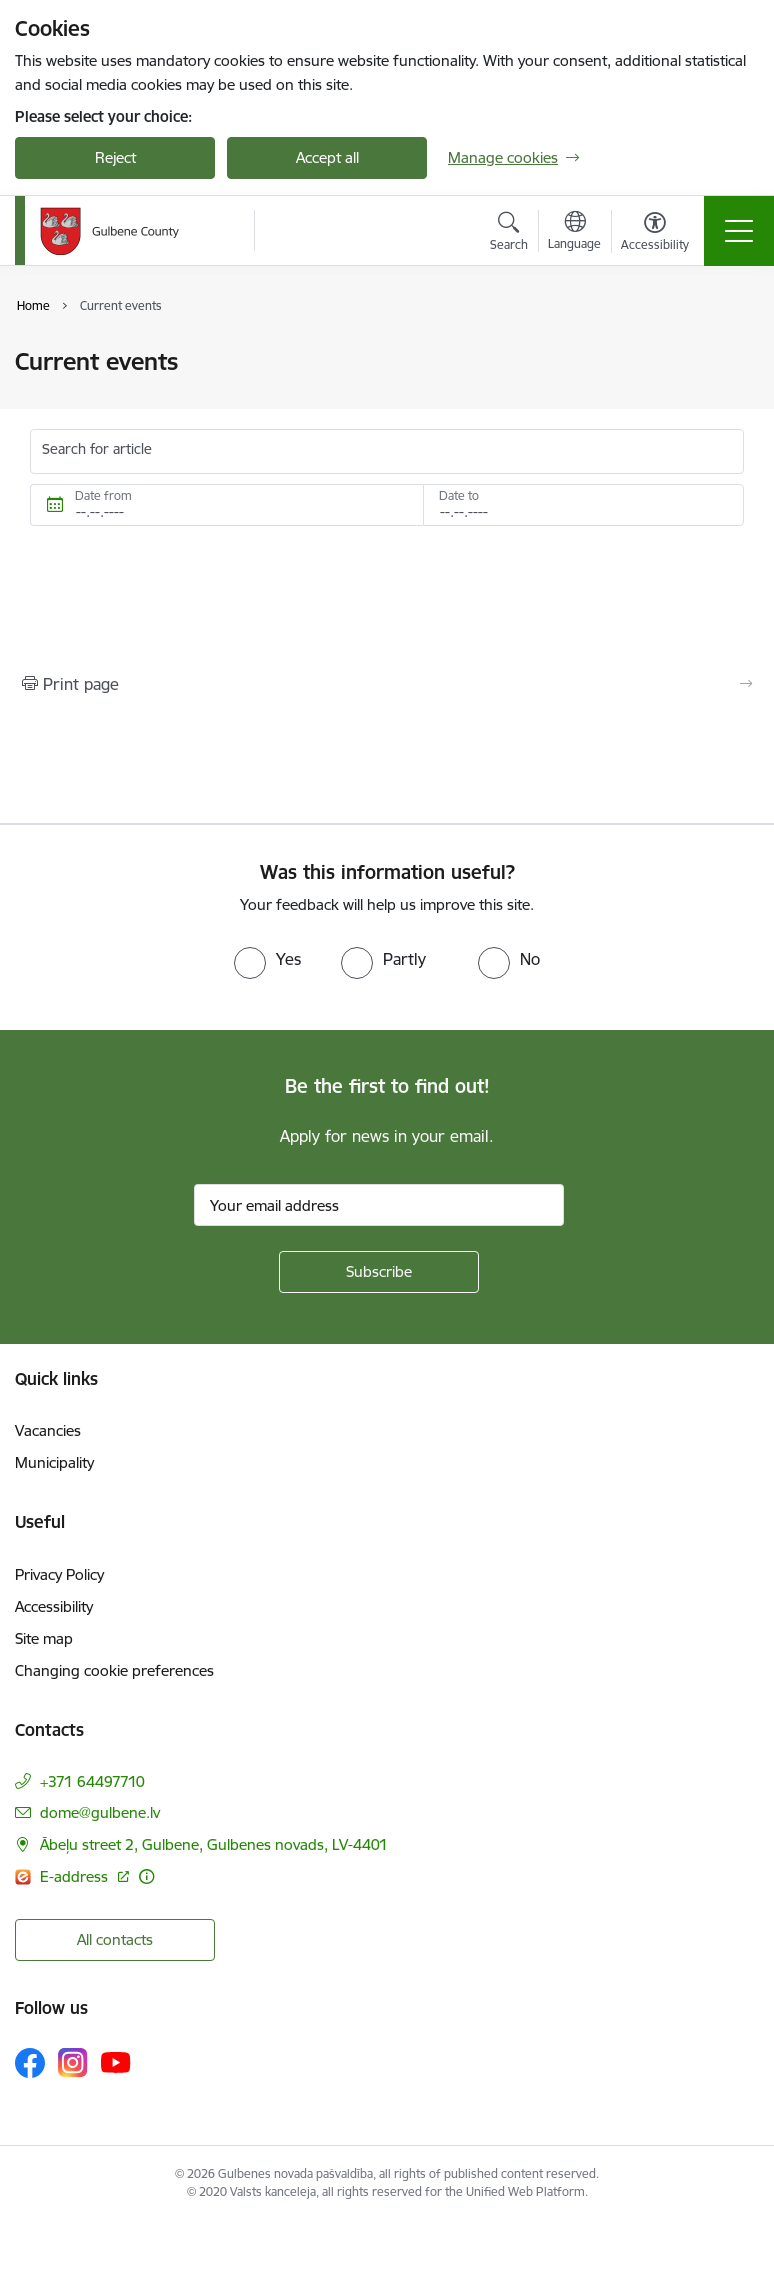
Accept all (327, 157)
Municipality (54, 1462)
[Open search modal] (509, 234)
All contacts (115, 1939)
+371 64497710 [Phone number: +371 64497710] (92, 1781)
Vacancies (48, 1430)
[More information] (146, 1876)
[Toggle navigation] (739, 231)
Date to (459, 495)
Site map (44, 1638)
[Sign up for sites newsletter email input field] (379, 1205)
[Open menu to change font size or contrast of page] (655, 234)
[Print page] (387, 684)
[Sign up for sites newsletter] (379, 1272)
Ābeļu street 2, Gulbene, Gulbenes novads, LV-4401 (214, 1844)
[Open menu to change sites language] (574, 233)
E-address (76, 1876)
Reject (115, 157)
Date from (103, 495)
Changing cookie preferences (114, 1670)
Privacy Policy (59, 1574)
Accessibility (54, 1606)
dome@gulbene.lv (100, 1812)
